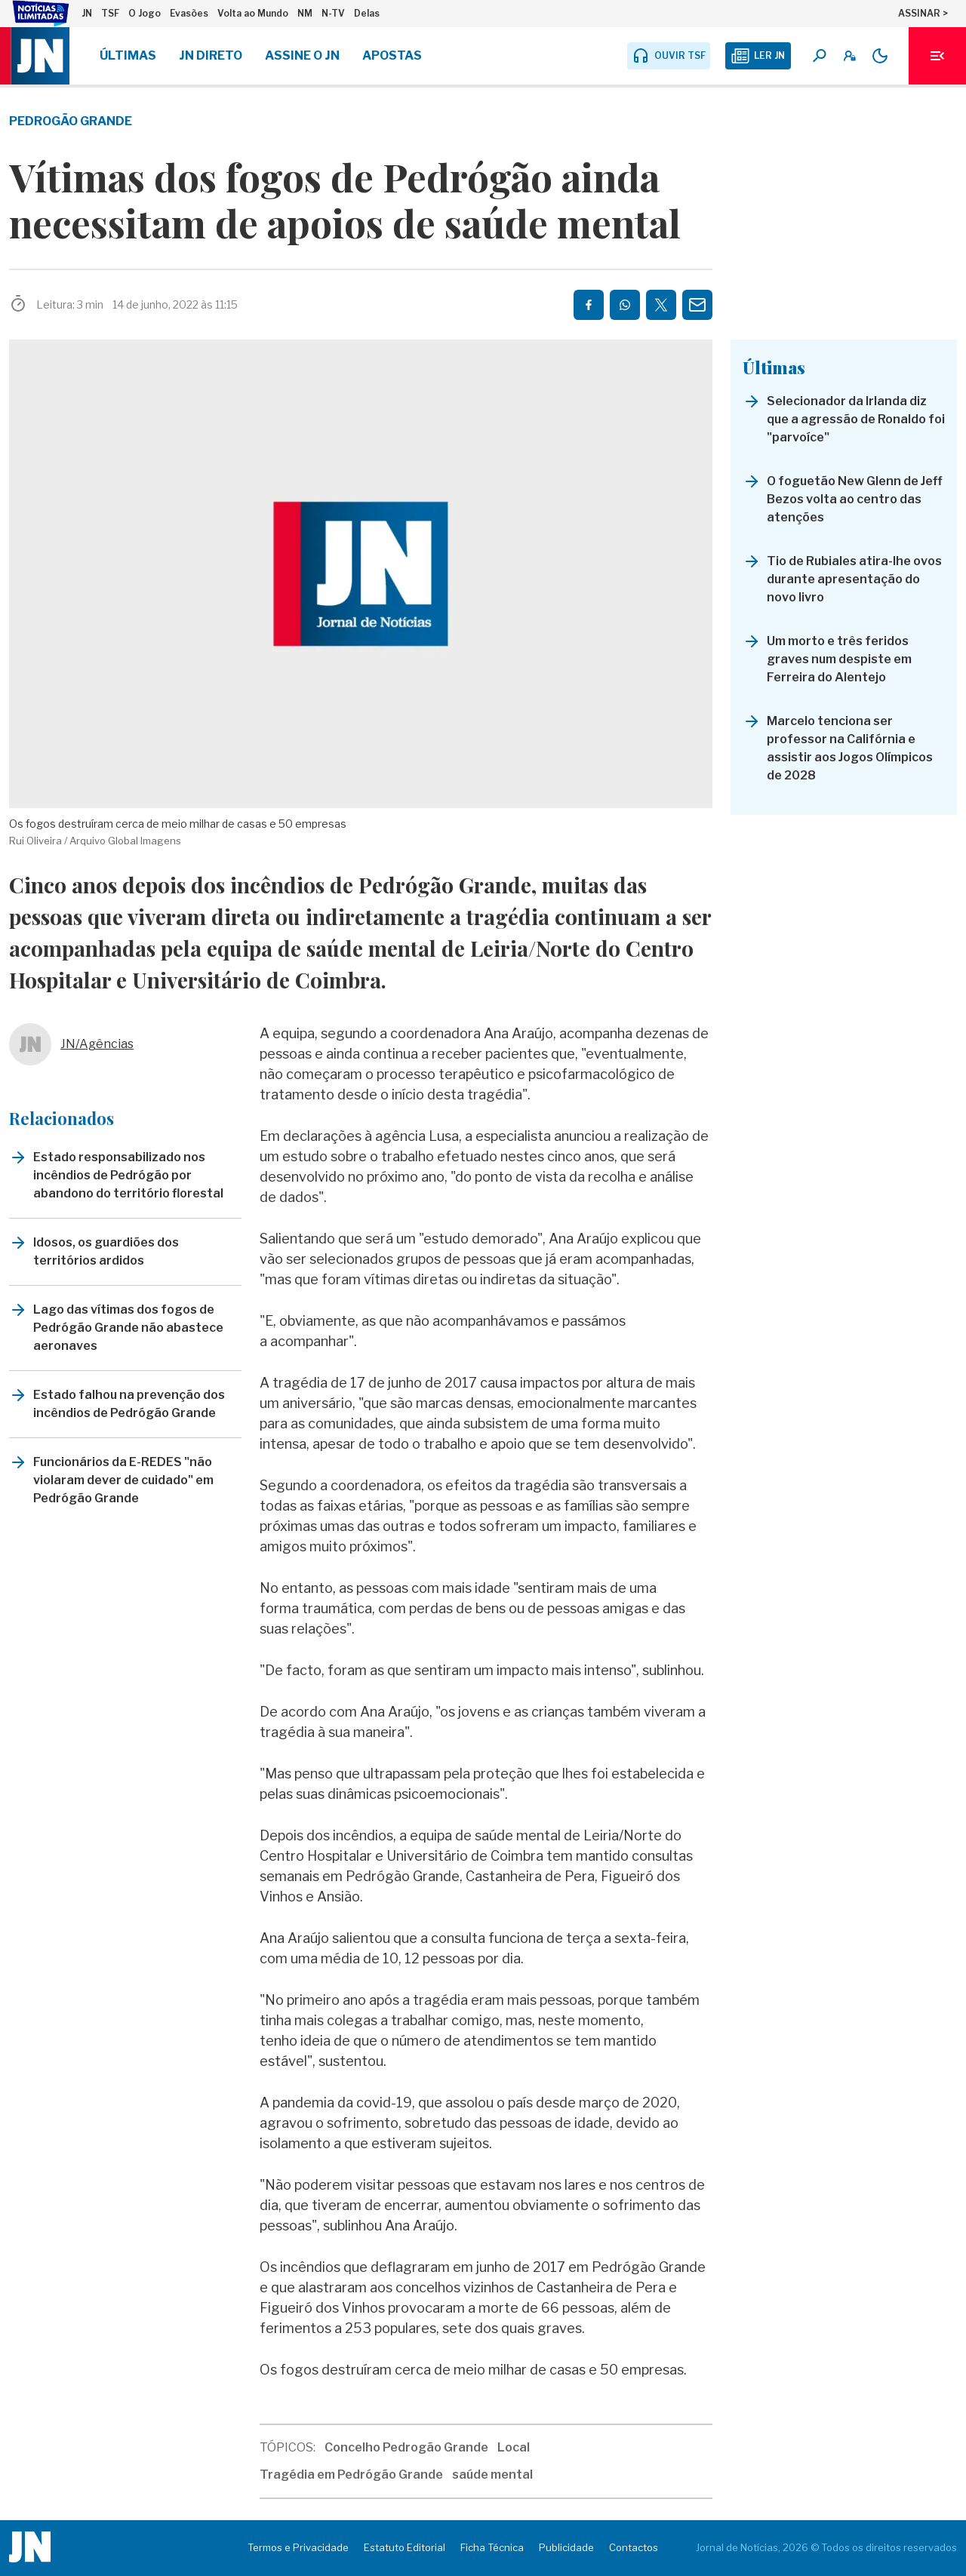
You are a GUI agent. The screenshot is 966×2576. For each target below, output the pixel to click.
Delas (367, 13)
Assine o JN (302, 55)
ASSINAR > (923, 13)
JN (87, 13)
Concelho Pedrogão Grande (406, 2447)
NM (304, 13)
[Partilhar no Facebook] (589, 305)
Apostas (392, 55)
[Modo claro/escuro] (880, 55)
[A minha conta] (849, 55)
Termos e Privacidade (298, 2547)
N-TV (333, 13)
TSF (110, 13)
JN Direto (210, 55)
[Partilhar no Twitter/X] (661, 305)
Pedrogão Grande (70, 121)
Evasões (189, 13)
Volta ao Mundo (252, 13)
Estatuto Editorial (404, 2547)
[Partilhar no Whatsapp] (625, 305)
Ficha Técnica (492, 2547)
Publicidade (566, 2547)
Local (513, 2447)
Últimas (128, 55)
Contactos (633, 2547)
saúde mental (492, 2474)
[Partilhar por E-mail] (697, 305)
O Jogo (144, 13)
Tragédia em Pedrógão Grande (351, 2474)
